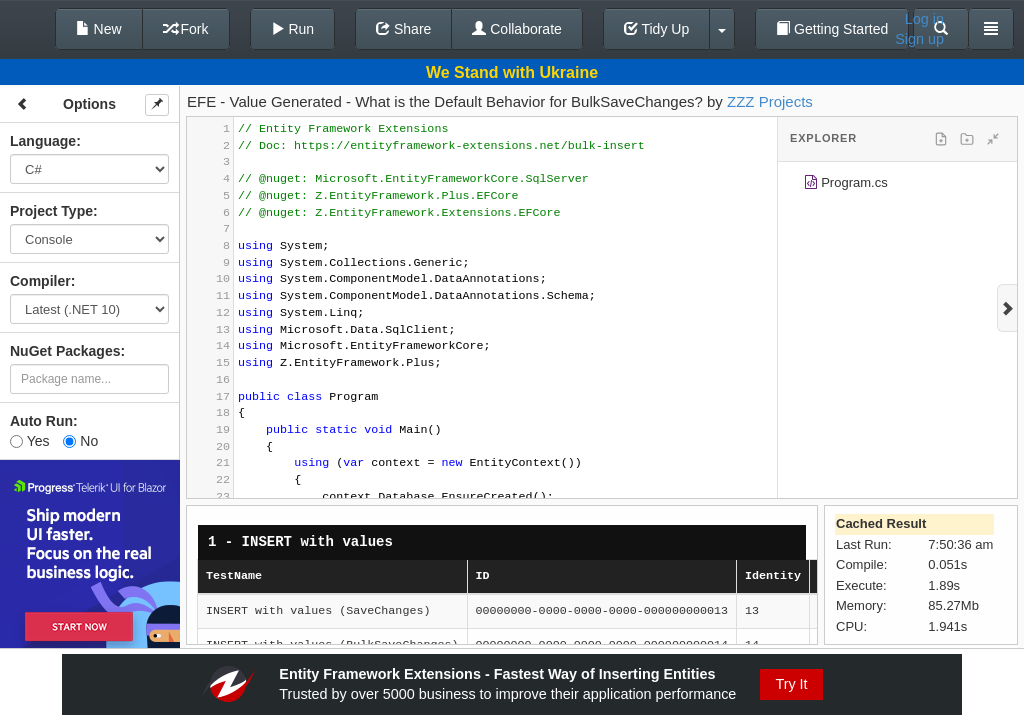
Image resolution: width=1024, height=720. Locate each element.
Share (403, 29)
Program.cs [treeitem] (845, 185)
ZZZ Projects (770, 101)
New (99, 29)
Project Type (51, 211)
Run (293, 29)
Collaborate (517, 29)
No (80, 441)
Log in (924, 19)
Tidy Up (656, 29)
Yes (29, 441)
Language (43, 141)
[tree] (897, 186)
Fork (186, 29)
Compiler (40, 281)
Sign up (919, 39)
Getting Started (832, 29)
